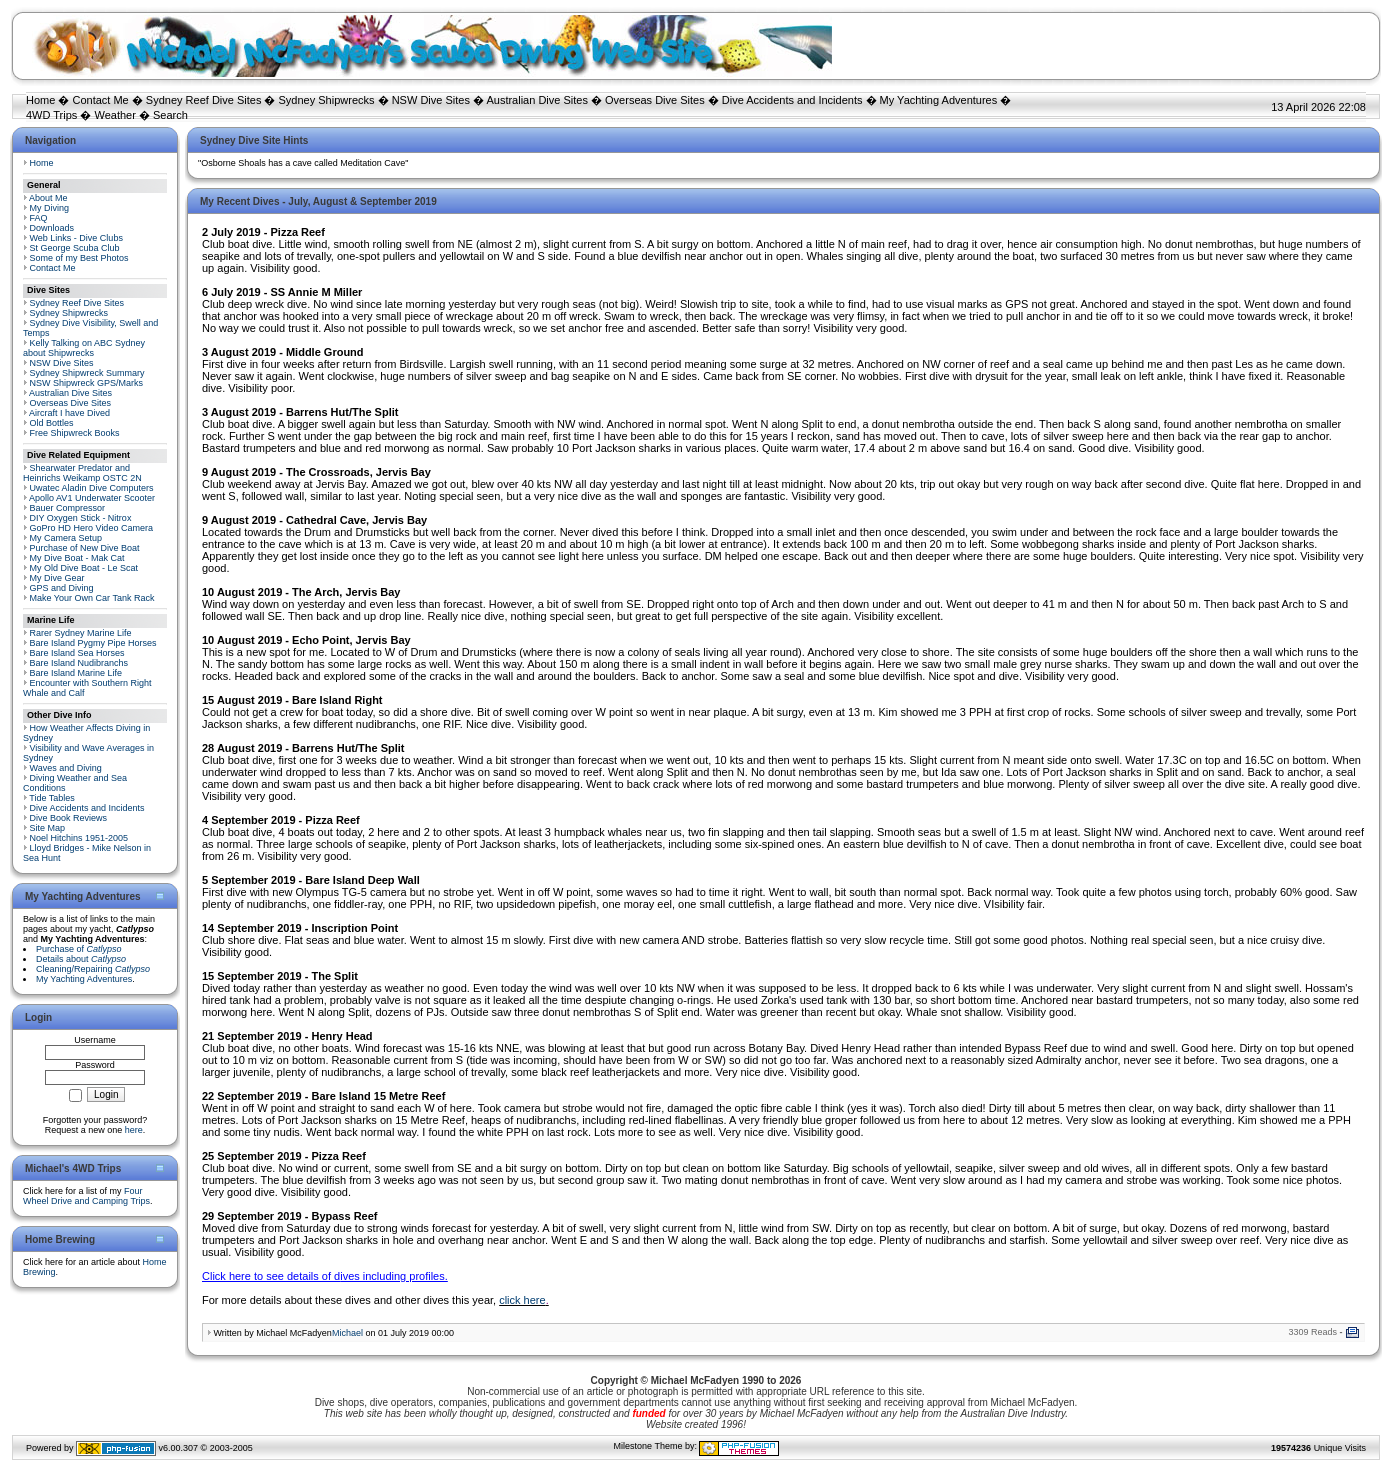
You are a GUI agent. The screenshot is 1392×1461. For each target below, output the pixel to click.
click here (522, 1300)
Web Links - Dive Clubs (76, 238)
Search (170, 115)
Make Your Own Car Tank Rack (92, 598)
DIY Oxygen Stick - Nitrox (81, 518)
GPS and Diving (62, 588)
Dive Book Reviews (69, 818)
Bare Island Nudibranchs (79, 663)
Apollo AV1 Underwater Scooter (92, 498)
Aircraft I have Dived (69, 413)
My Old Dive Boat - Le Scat (84, 568)
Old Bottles (52, 423)
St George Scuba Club (75, 248)
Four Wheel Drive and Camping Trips (86, 1196)
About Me (48, 198)
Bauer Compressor (68, 508)
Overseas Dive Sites (655, 100)
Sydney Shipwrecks (327, 100)
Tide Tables (52, 798)
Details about (81, 959)
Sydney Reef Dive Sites (204, 100)
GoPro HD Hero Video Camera (91, 528)
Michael (347, 1333)
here (134, 1130)
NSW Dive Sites (431, 100)
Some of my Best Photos (79, 258)
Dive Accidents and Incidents (792, 100)
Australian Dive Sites (537, 100)
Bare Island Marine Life (76, 673)
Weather (114, 115)
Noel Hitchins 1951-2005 (79, 838)
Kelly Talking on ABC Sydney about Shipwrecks (84, 348)
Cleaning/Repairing (93, 969)
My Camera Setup (66, 538)
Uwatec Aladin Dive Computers (92, 488)
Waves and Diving (66, 768)
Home (40, 100)
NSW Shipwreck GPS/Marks (87, 383)
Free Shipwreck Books (75, 433)
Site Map (48, 828)
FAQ (39, 218)
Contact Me (100, 100)
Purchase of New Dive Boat (85, 548)
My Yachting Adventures (939, 100)
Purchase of (79, 949)
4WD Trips (51, 115)
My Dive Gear (57, 578)
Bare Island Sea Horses (77, 653)
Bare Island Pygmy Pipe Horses (93, 643)
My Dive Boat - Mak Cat (77, 558)
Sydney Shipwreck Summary (87, 373)
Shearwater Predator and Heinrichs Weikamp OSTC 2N (82, 473)
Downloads (52, 228)
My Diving (50, 208)
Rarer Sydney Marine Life (81, 633)
